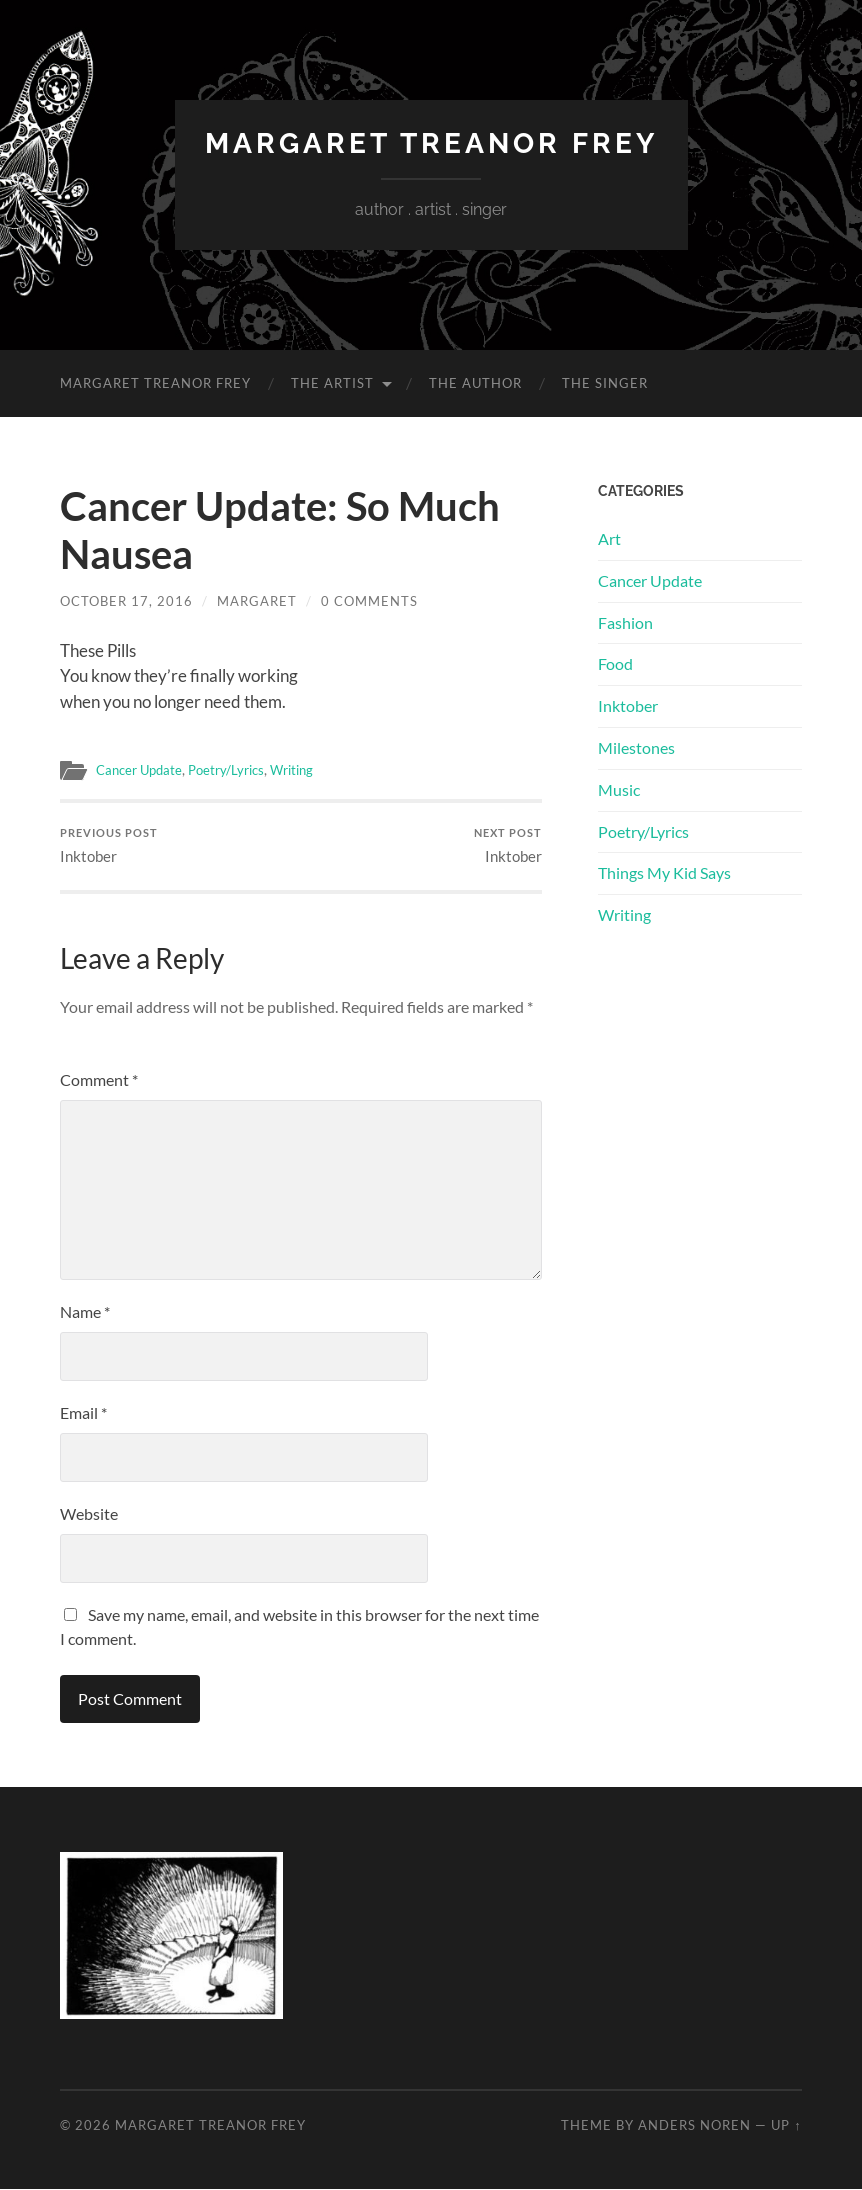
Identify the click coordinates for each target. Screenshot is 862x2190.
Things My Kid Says (664, 872)
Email (83, 1412)
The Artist (332, 383)
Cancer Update (142, 770)
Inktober (109, 846)
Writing (307, 770)
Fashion (625, 622)
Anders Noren (694, 2125)
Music (619, 789)
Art (609, 538)
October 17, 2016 (126, 601)
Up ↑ (786, 2125)
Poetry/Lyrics (236, 770)
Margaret (257, 601)
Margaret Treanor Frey (431, 143)
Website (89, 1513)
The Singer (605, 383)
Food (615, 663)
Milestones (636, 747)
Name (85, 1311)
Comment (99, 1079)
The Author (475, 383)
